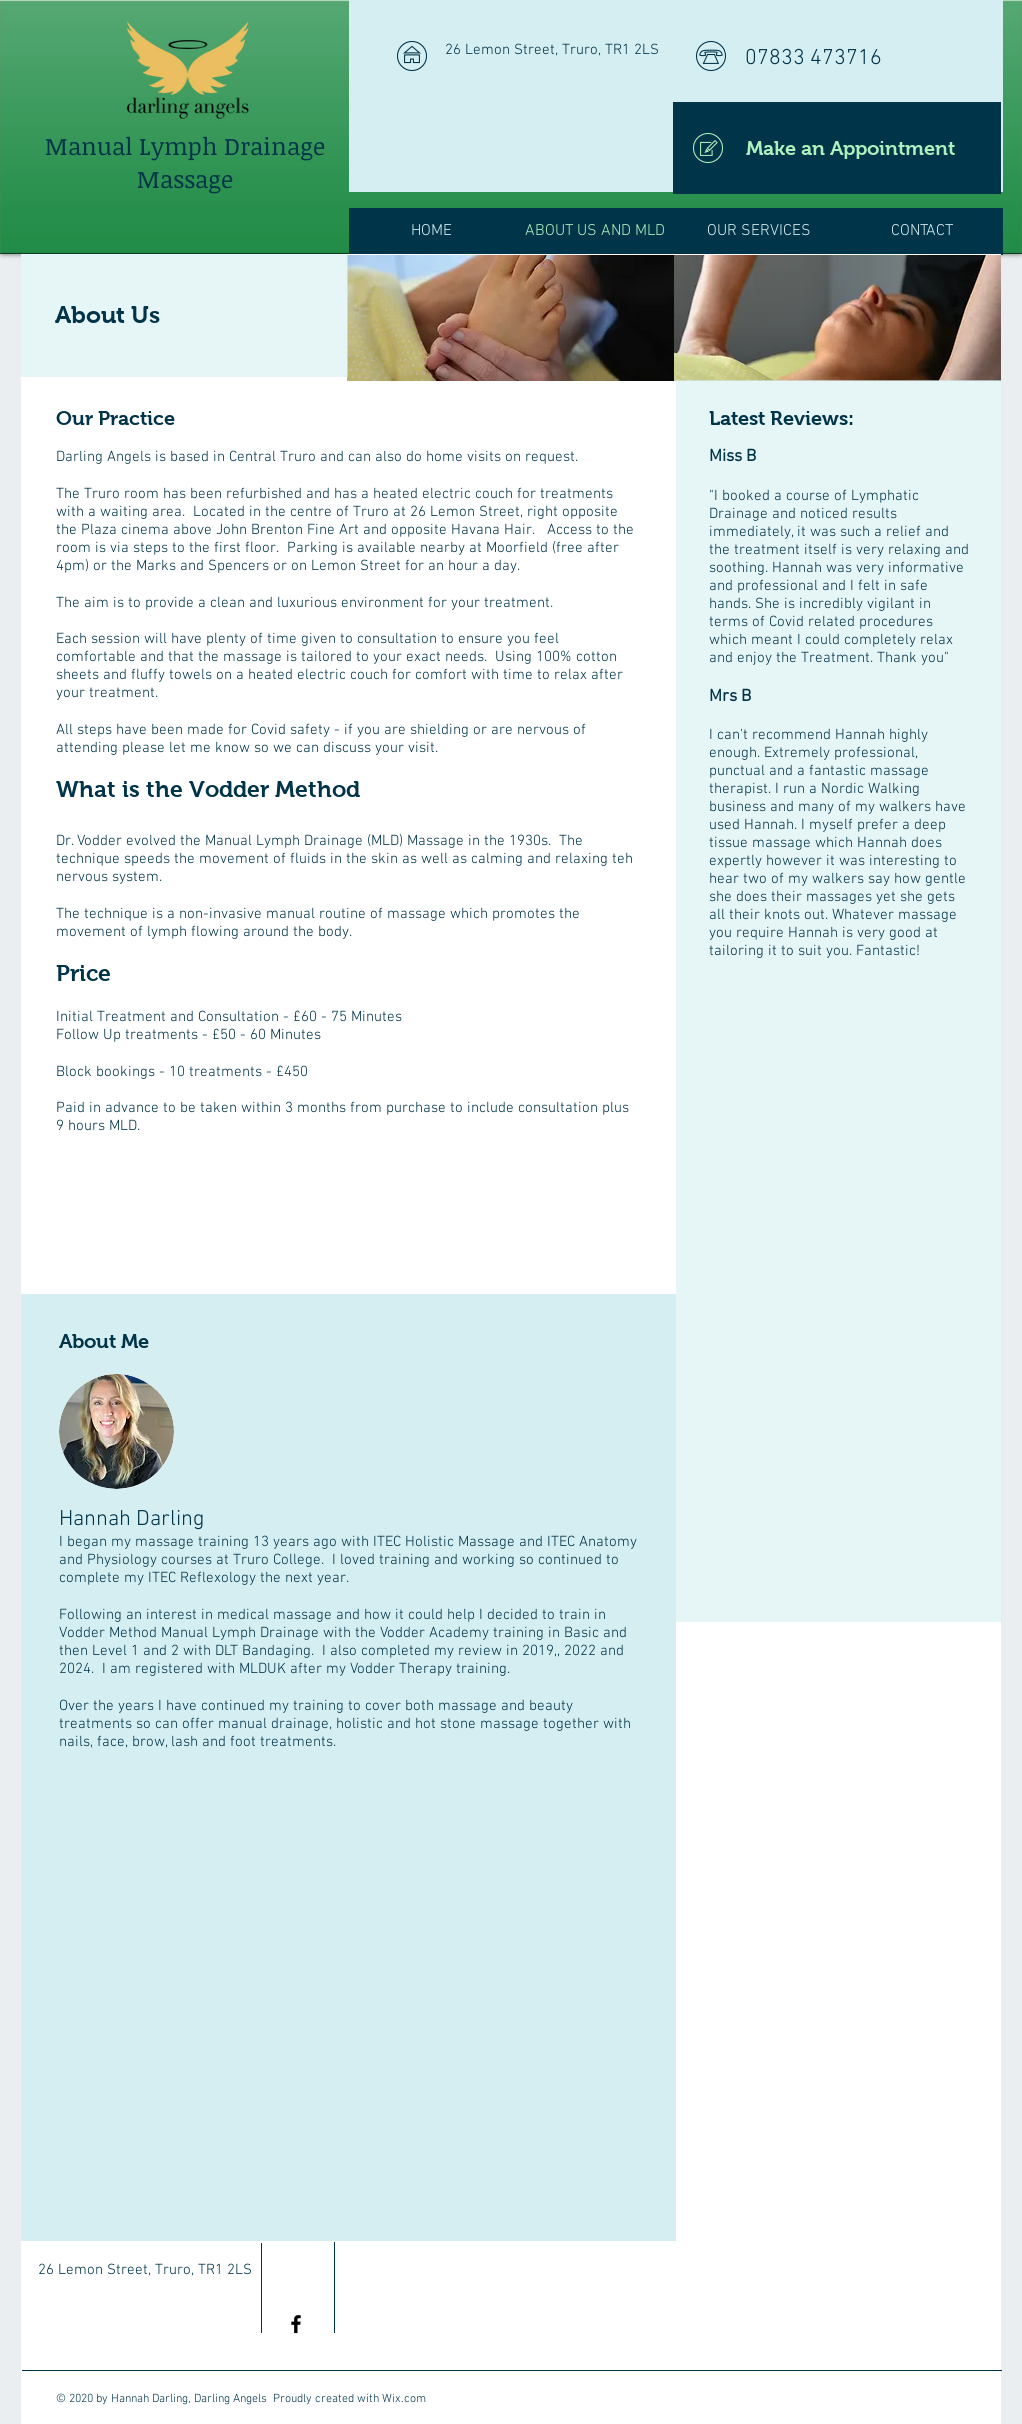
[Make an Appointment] (837, 148)
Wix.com (404, 2399)
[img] (510, 318)
